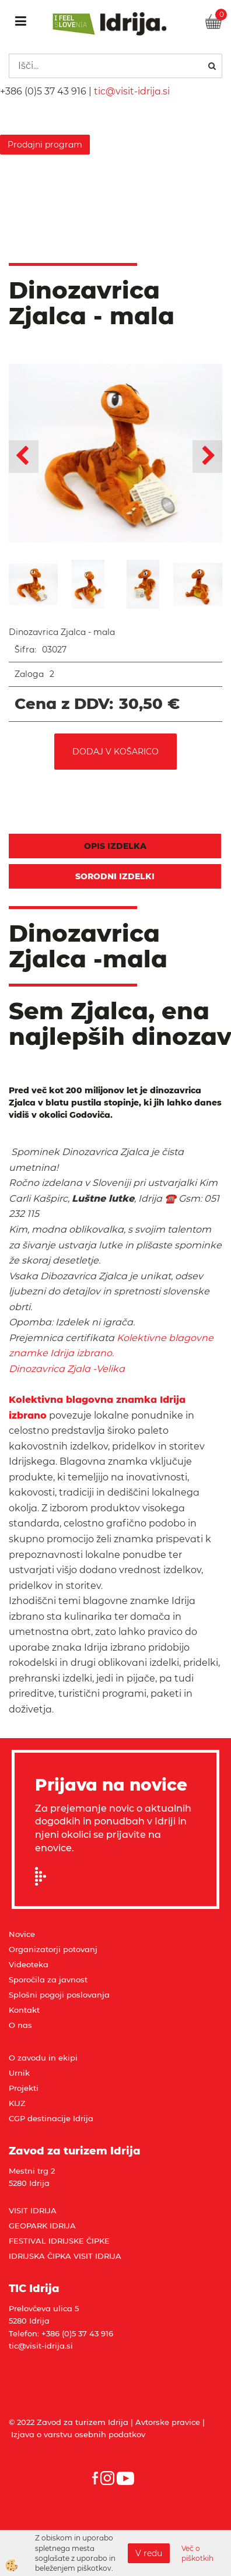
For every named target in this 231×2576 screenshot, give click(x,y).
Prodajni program (45, 144)
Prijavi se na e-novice (44, 1876)
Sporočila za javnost (48, 1979)
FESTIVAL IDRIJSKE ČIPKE (59, 2240)
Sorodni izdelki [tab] (115, 876)
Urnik (19, 2072)
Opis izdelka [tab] (115, 846)
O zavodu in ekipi (43, 2057)
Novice (22, 1934)
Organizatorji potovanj (53, 1949)
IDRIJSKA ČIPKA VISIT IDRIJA (65, 2256)
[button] (207, 456)
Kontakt (24, 2010)
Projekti (23, 2088)
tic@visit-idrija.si (132, 91)
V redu (148, 2553)
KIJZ (17, 2103)
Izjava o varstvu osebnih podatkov (78, 2434)
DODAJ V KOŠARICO (115, 751)
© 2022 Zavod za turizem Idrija (68, 2422)
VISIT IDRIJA (33, 2210)
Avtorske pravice (167, 2422)
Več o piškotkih (197, 2553)
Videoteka (28, 1964)
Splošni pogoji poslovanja (59, 1994)
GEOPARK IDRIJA (42, 2225)
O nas (20, 2025)
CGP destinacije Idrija (51, 2118)
